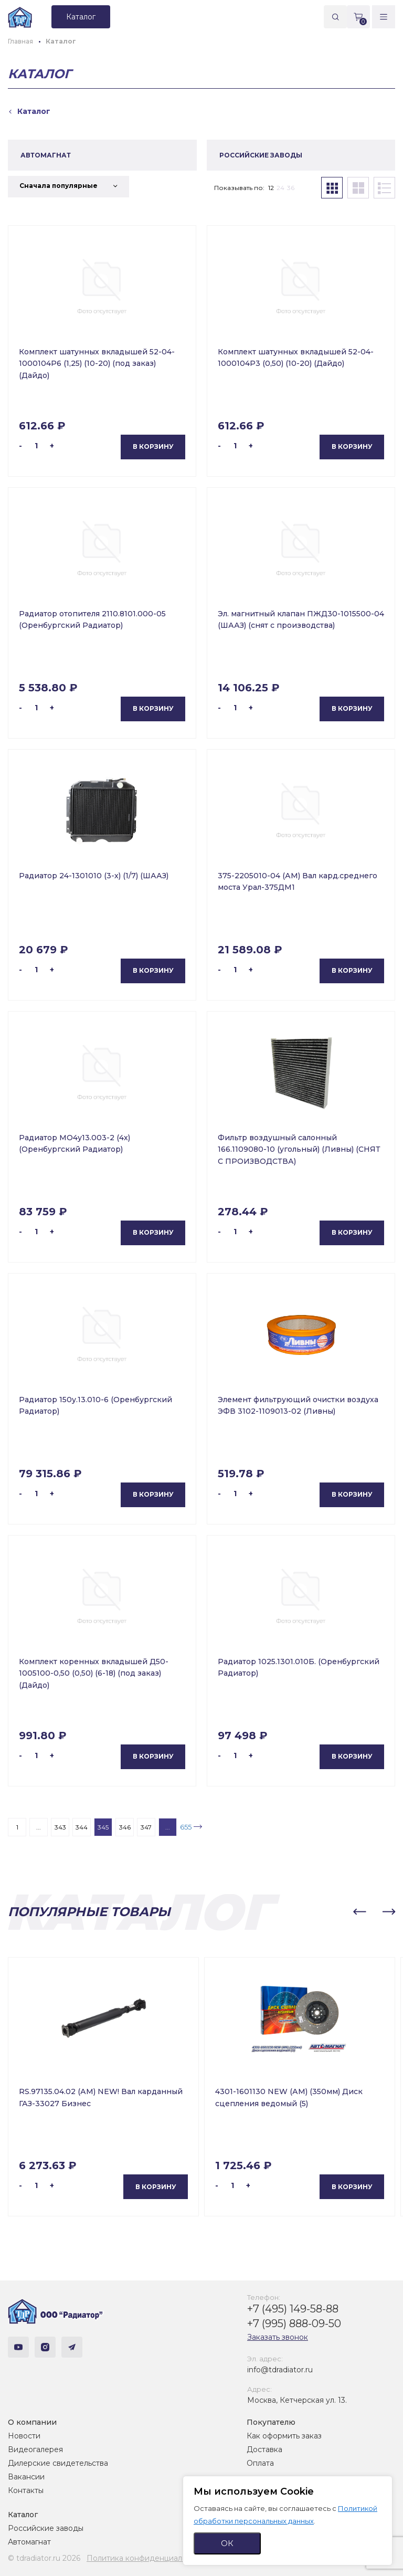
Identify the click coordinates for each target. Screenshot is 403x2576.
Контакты (26, 2490)
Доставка (264, 2449)
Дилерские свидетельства (58, 2463)
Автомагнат (29, 2542)
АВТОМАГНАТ (45, 155)
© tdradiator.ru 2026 (44, 2558)
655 (186, 1827)
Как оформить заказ (284, 2436)
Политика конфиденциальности (147, 2558)
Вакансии (26, 2477)
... (38, 1827)
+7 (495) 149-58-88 (292, 2308)
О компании (32, 2422)
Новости (24, 2436)
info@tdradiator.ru (280, 2369)
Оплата (260, 2463)
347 (146, 1827)
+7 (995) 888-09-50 (294, 2323)
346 (125, 1827)
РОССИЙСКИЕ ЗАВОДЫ (260, 155)
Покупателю (271, 2422)
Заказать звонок (277, 2337)
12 (271, 188)
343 (60, 1827)
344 (82, 1827)
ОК (227, 2543)
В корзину (153, 446)
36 (290, 188)
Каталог (23, 2514)
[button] (359, 1912)
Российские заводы (45, 2528)
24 (280, 188)
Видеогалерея (35, 2449)
